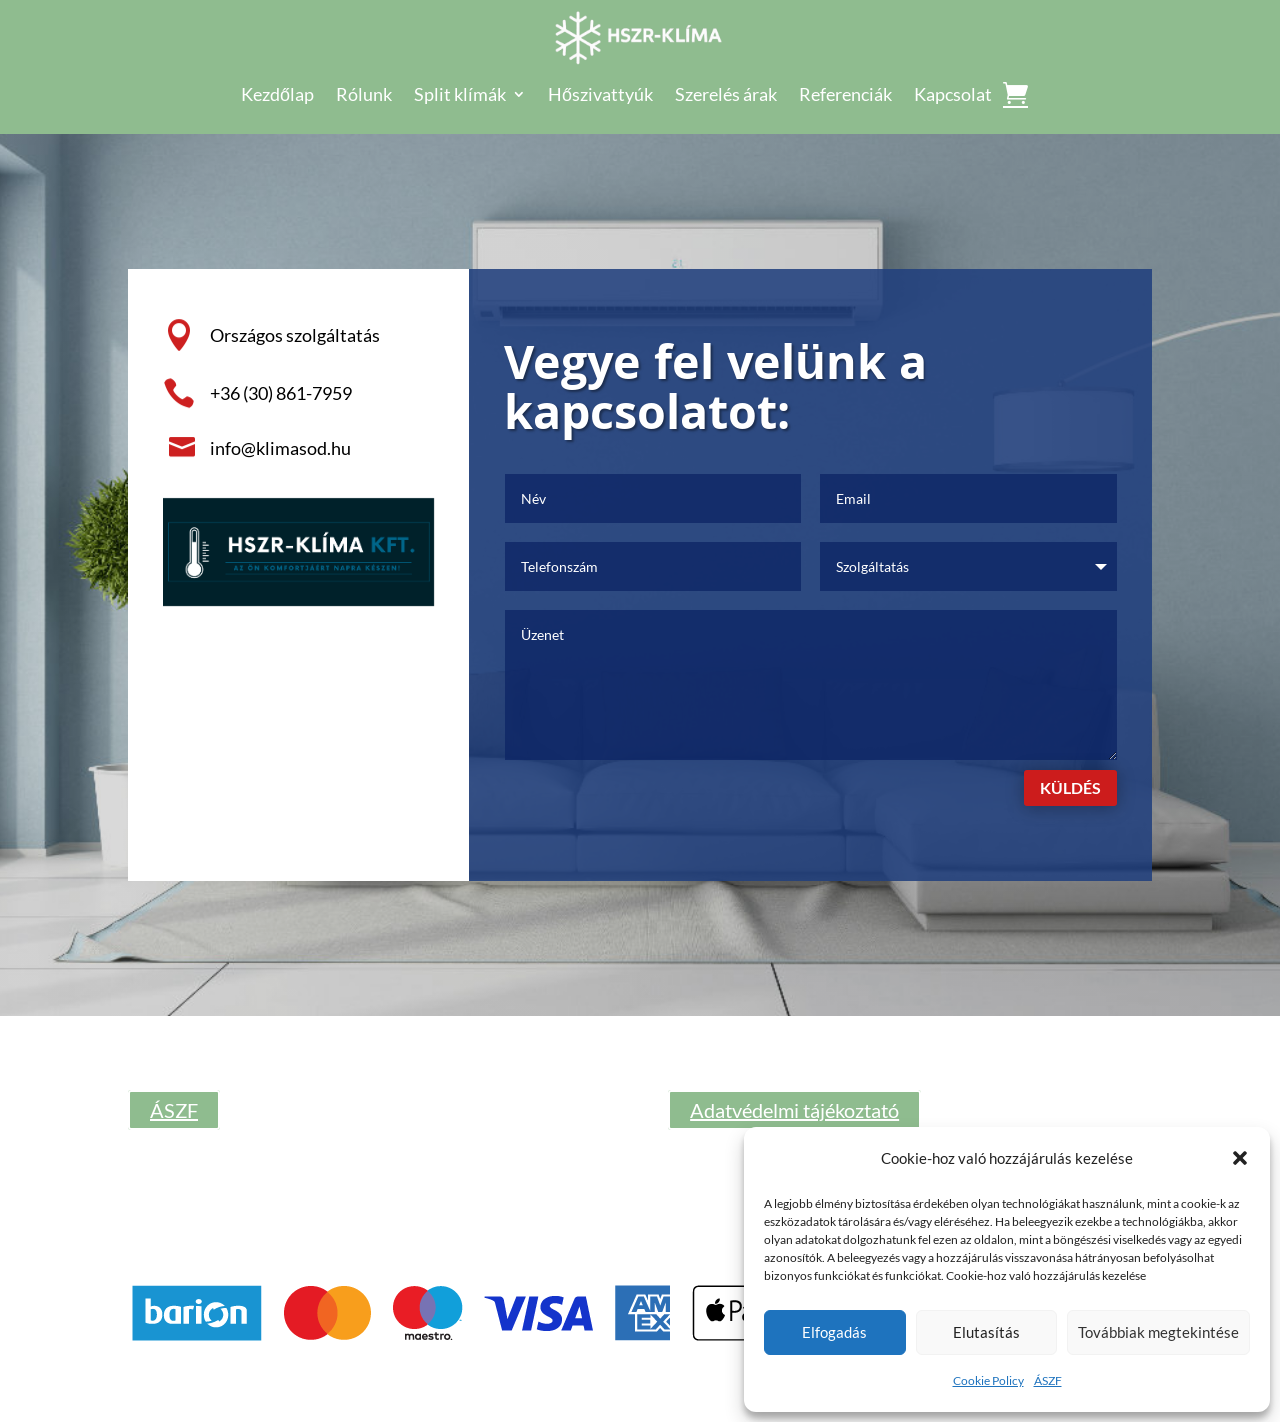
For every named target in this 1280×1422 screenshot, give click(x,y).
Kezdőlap (277, 96)
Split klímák (460, 96)
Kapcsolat (953, 96)
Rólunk (364, 96)
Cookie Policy (988, 1380)
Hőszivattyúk (600, 96)
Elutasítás (986, 1332)
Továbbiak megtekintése (1158, 1332)
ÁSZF (1048, 1380)
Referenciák (845, 96)
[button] (1240, 1158)
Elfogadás (834, 1332)
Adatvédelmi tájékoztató (794, 1110)
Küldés (1070, 787)
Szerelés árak (726, 96)
